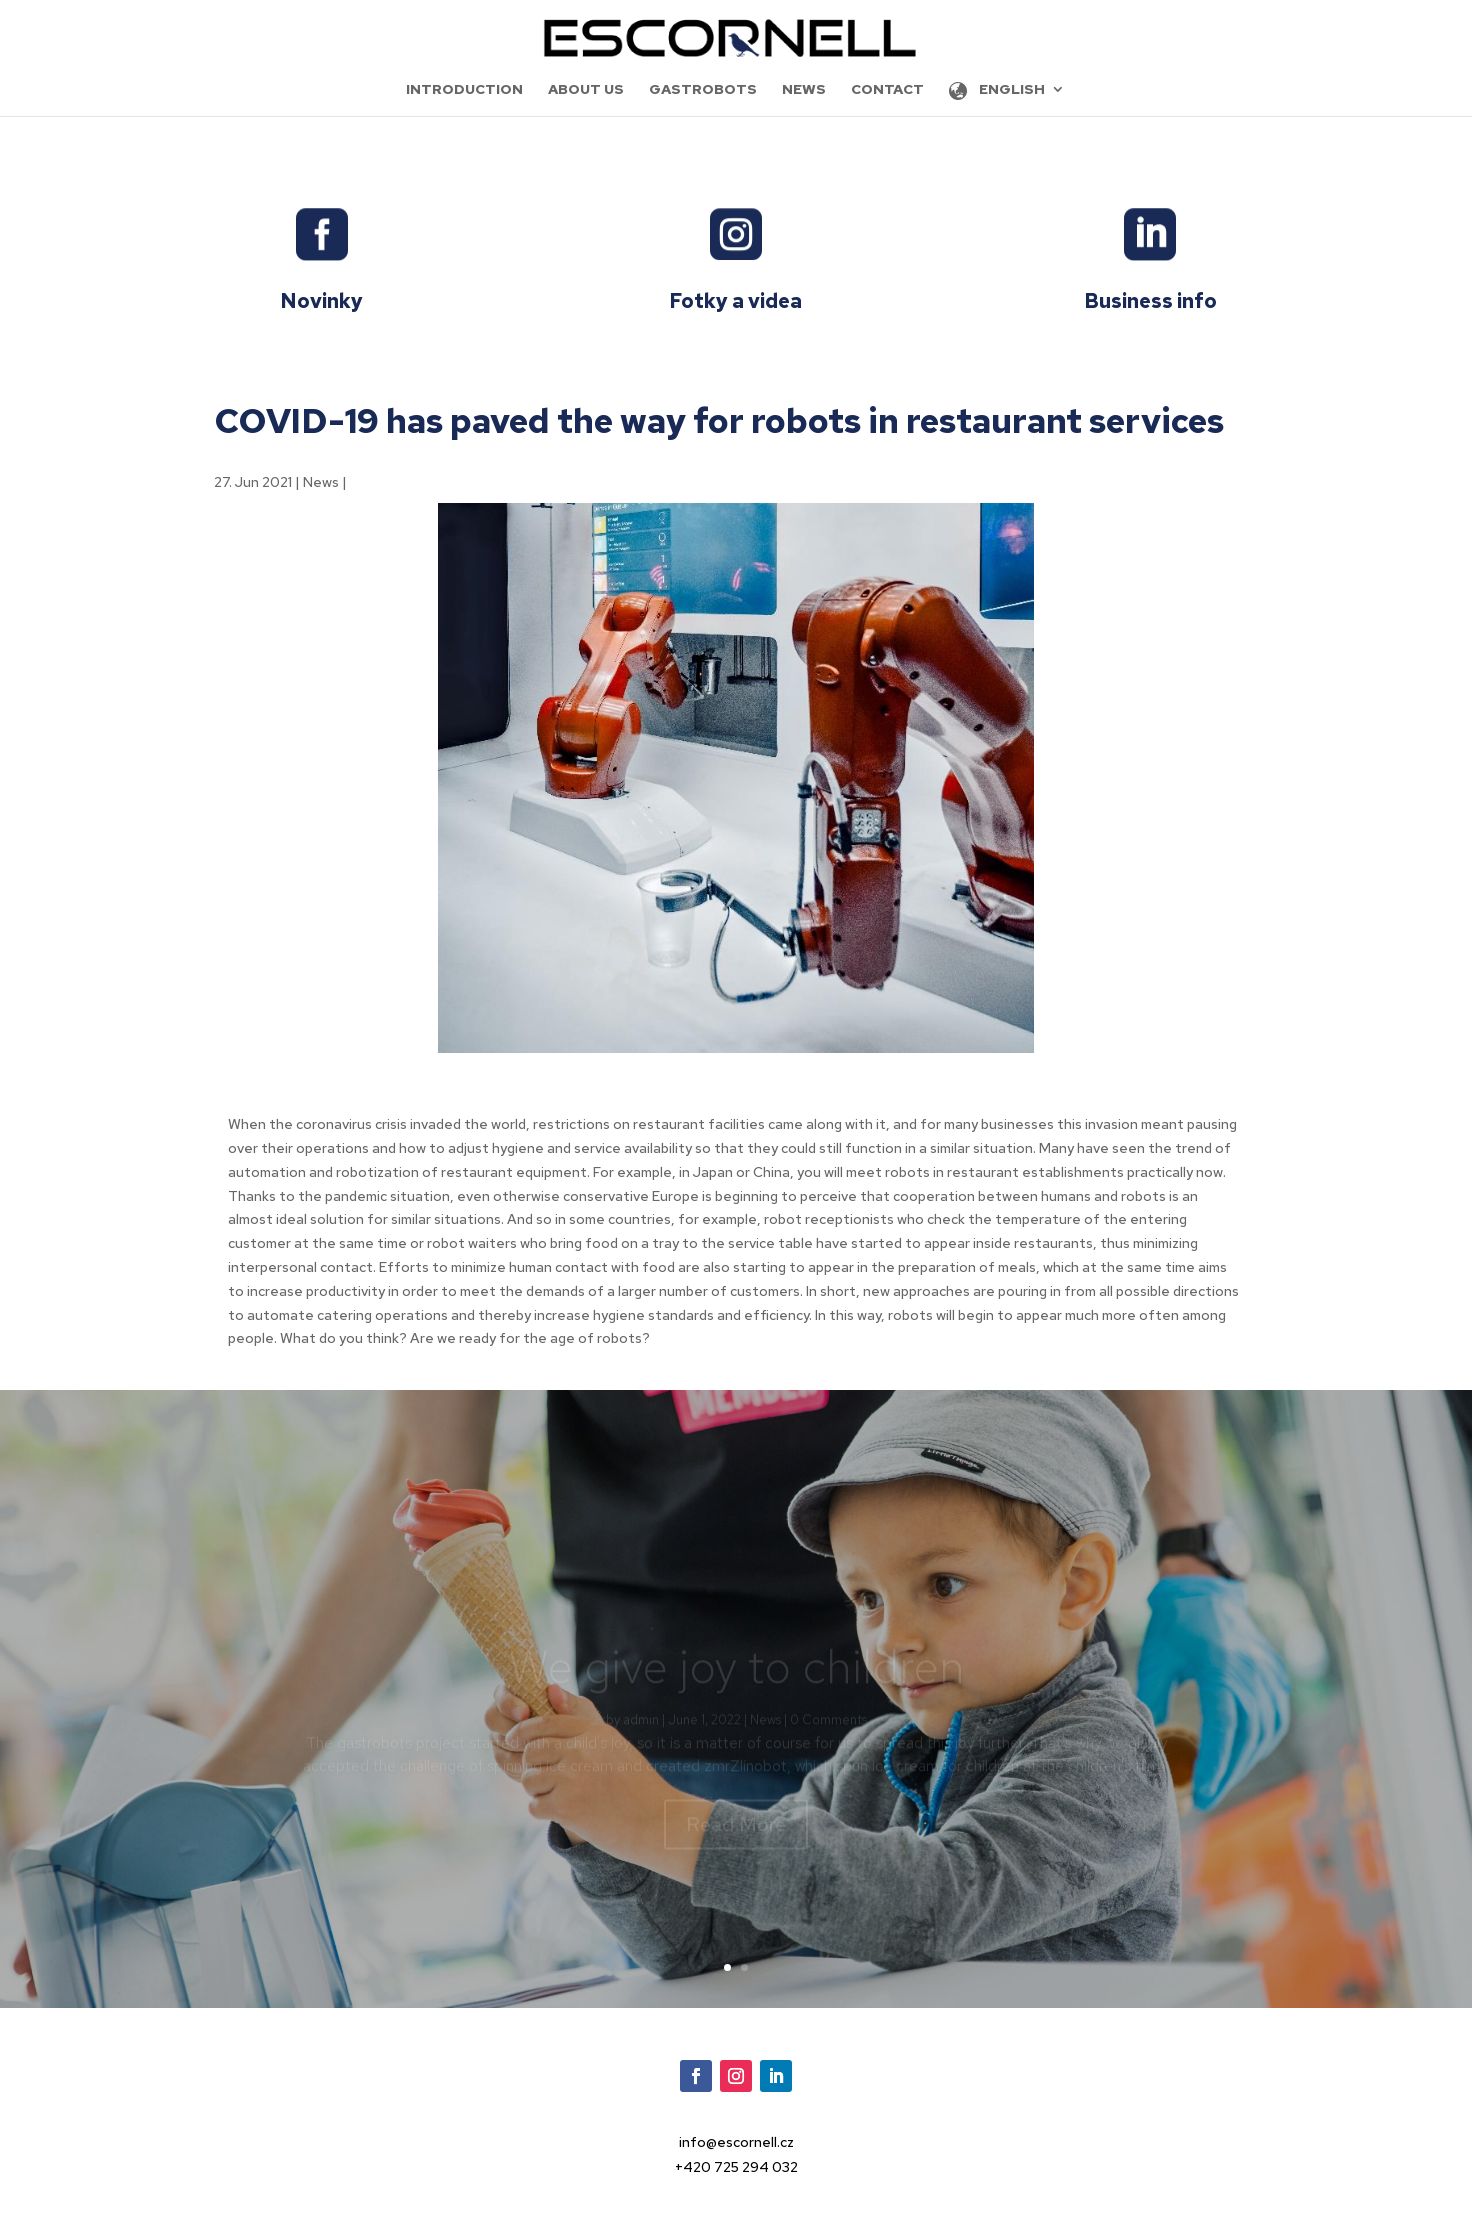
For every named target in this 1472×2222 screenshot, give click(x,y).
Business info (1150, 301)
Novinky (321, 301)
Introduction (464, 90)
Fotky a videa (735, 301)
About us (586, 90)
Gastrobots (703, 90)
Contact (887, 90)
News (804, 90)
